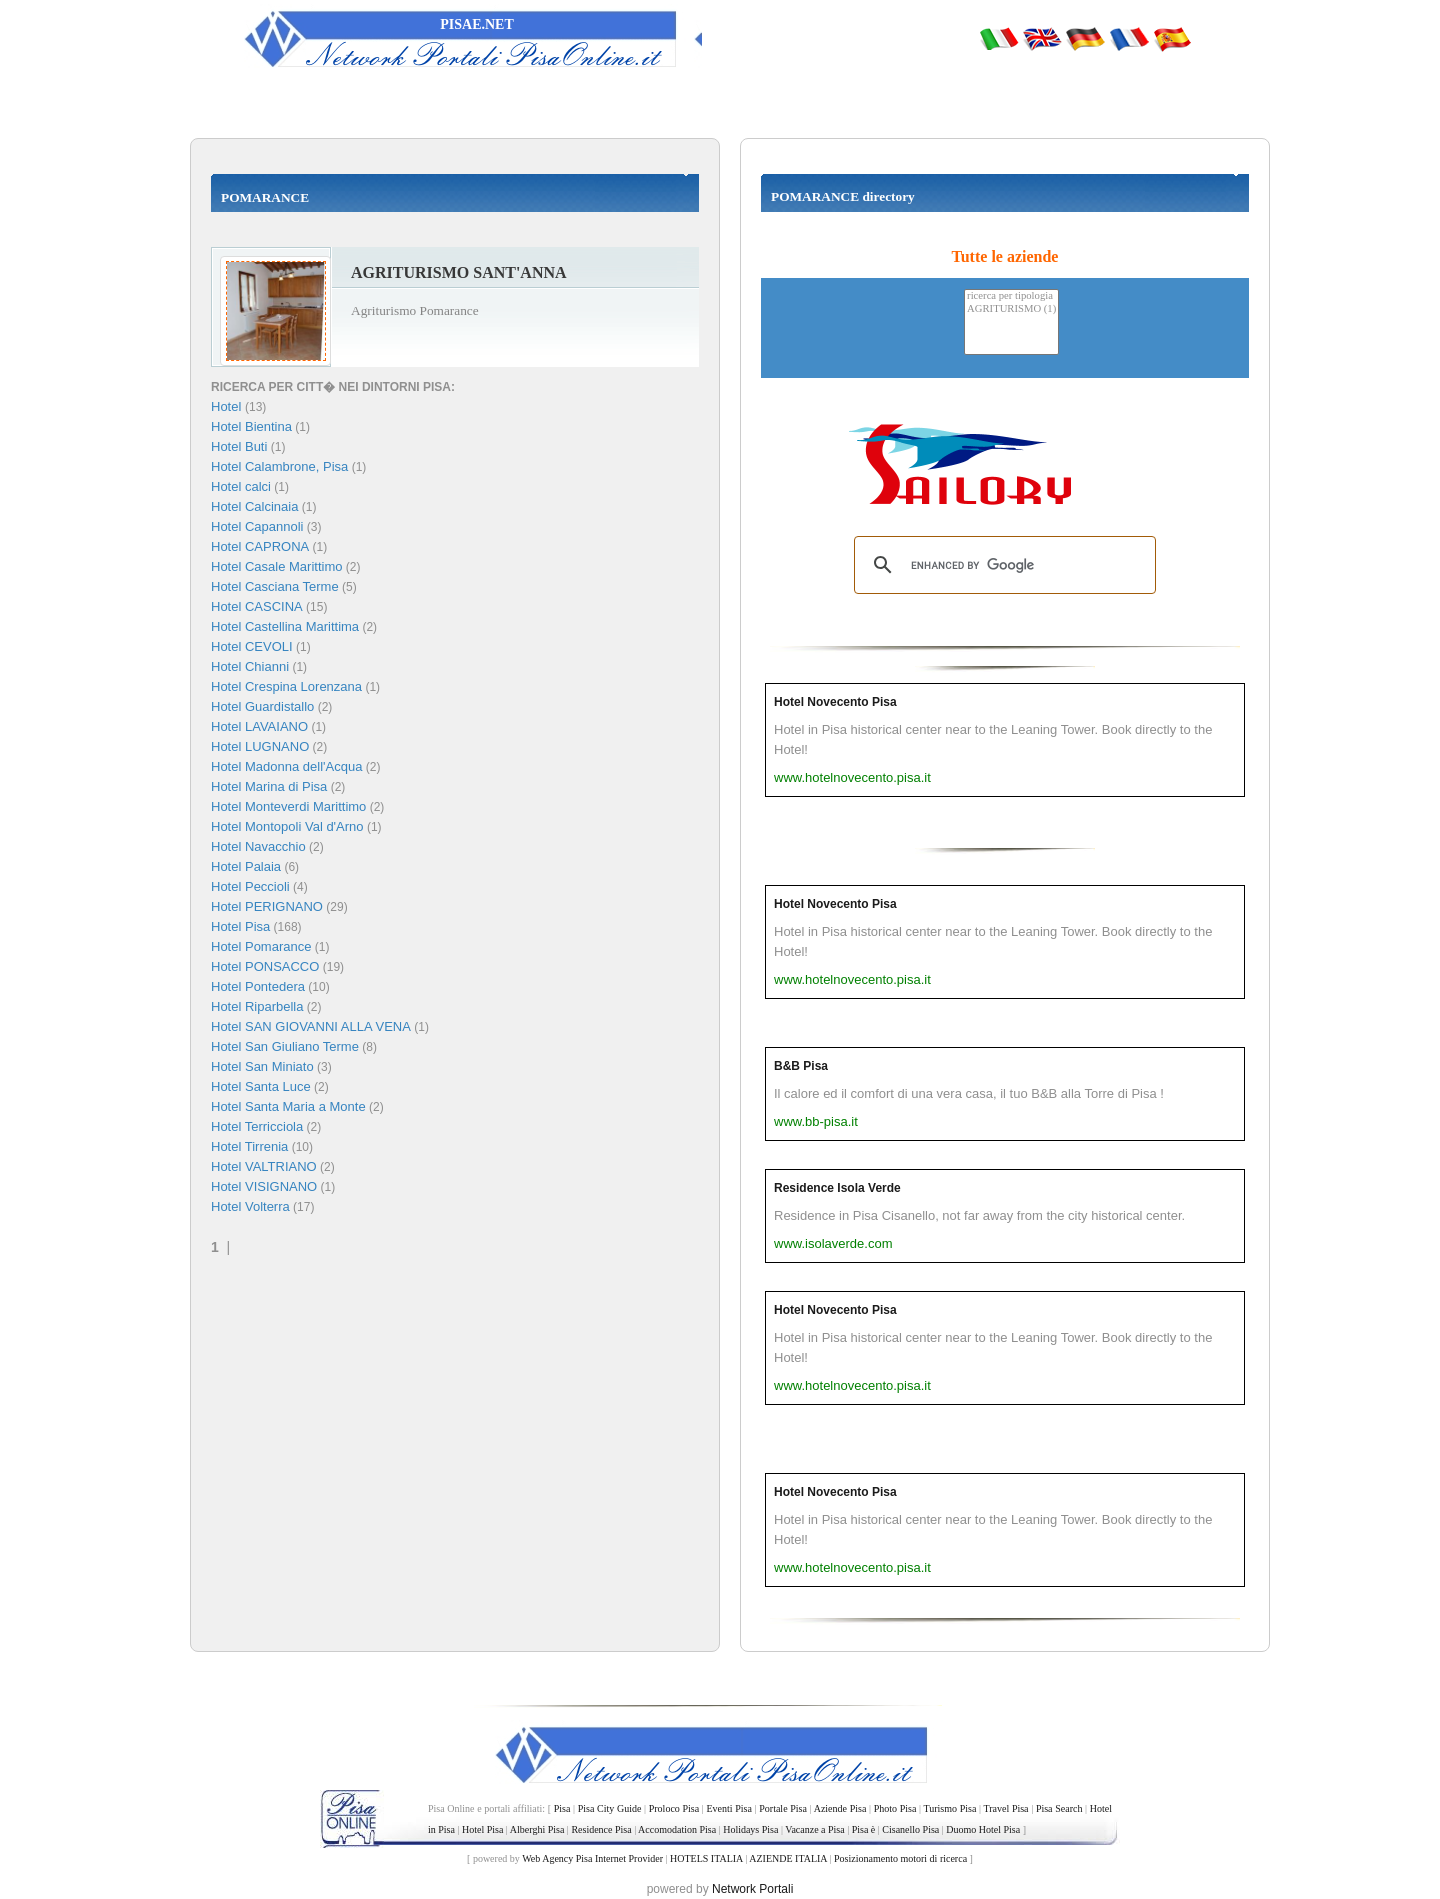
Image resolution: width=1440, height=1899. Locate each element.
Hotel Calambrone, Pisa (279, 466)
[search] (1002, 565)
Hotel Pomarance (261, 946)
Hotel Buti (239, 446)
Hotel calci (241, 486)
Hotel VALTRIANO (264, 1166)
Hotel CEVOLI (252, 646)
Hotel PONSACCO (265, 966)
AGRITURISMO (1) (1011, 309)
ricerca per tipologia (1011, 296)
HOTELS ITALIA (706, 1858)
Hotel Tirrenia (249, 1146)
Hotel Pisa (240, 926)
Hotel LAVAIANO (259, 726)
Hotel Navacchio (258, 846)
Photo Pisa (895, 1808)
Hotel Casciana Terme (275, 586)
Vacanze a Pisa (814, 1829)
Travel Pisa (1005, 1808)
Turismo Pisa (949, 1808)
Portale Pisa (783, 1808)
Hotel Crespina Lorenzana (286, 686)
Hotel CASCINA (257, 606)
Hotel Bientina (251, 426)
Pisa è (864, 1829)
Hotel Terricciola (257, 1126)
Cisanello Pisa (910, 1829)
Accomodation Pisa (677, 1829)
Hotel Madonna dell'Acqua (286, 766)
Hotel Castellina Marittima (285, 626)
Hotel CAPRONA (260, 546)
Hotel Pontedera (258, 986)
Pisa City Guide (610, 1808)
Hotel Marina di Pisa (269, 786)
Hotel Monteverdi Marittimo (288, 806)
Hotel (228, 406)
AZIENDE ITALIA (788, 1858)
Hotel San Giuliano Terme (285, 1046)
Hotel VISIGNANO (264, 1186)
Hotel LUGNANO (260, 746)
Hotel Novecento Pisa (835, 702)
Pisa (562, 1808)
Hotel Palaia (246, 866)
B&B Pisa (801, 1066)
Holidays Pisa (750, 1829)
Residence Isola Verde (837, 1188)
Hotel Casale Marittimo (277, 566)
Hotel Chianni (250, 666)
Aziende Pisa (840, 1808)
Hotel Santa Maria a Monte (288, 1106)
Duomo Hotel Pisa (983, 1829)
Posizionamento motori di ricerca (900, 1858)
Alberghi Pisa (537, 1829)
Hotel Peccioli (250, 886)
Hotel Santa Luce (261, 1086)
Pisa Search (1059, 1808)
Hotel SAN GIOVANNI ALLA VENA (311, 1026)
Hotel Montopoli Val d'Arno (287, 826)
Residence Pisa (601, 1829)
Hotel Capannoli (257, 526)
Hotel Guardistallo (262, 706)
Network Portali (752, 1889)
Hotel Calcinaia (254, 506)
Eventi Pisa (728, 1808)
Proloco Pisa (674, 1808)
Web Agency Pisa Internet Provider (592, 1858)
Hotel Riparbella (257, 1006)
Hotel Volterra (250, 1206)
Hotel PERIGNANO (267, 906)
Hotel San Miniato (262, 1066)
